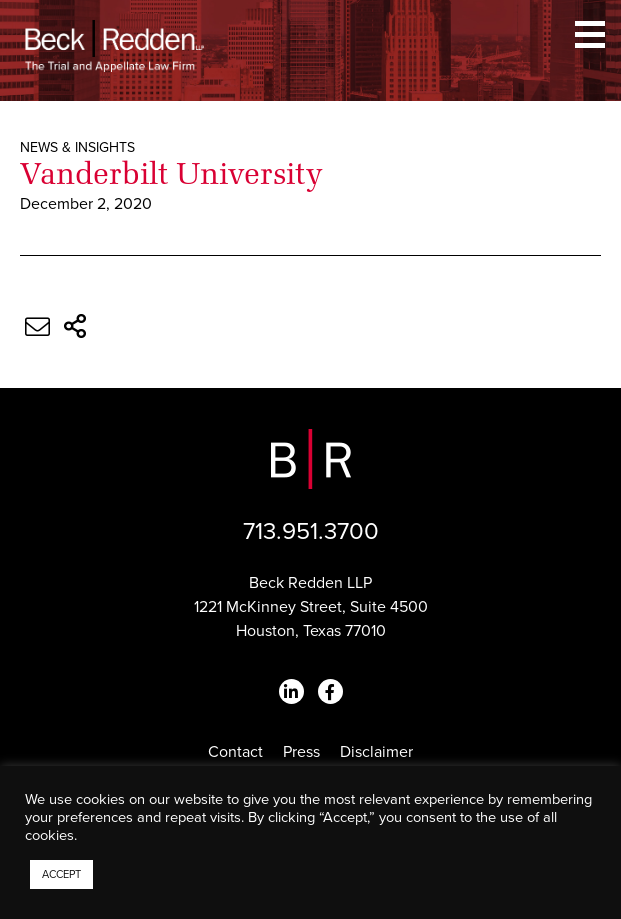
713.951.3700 (311, 531)
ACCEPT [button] (61, 874)
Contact (235, 752)
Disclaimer (376, 752)
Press (301, 752)
